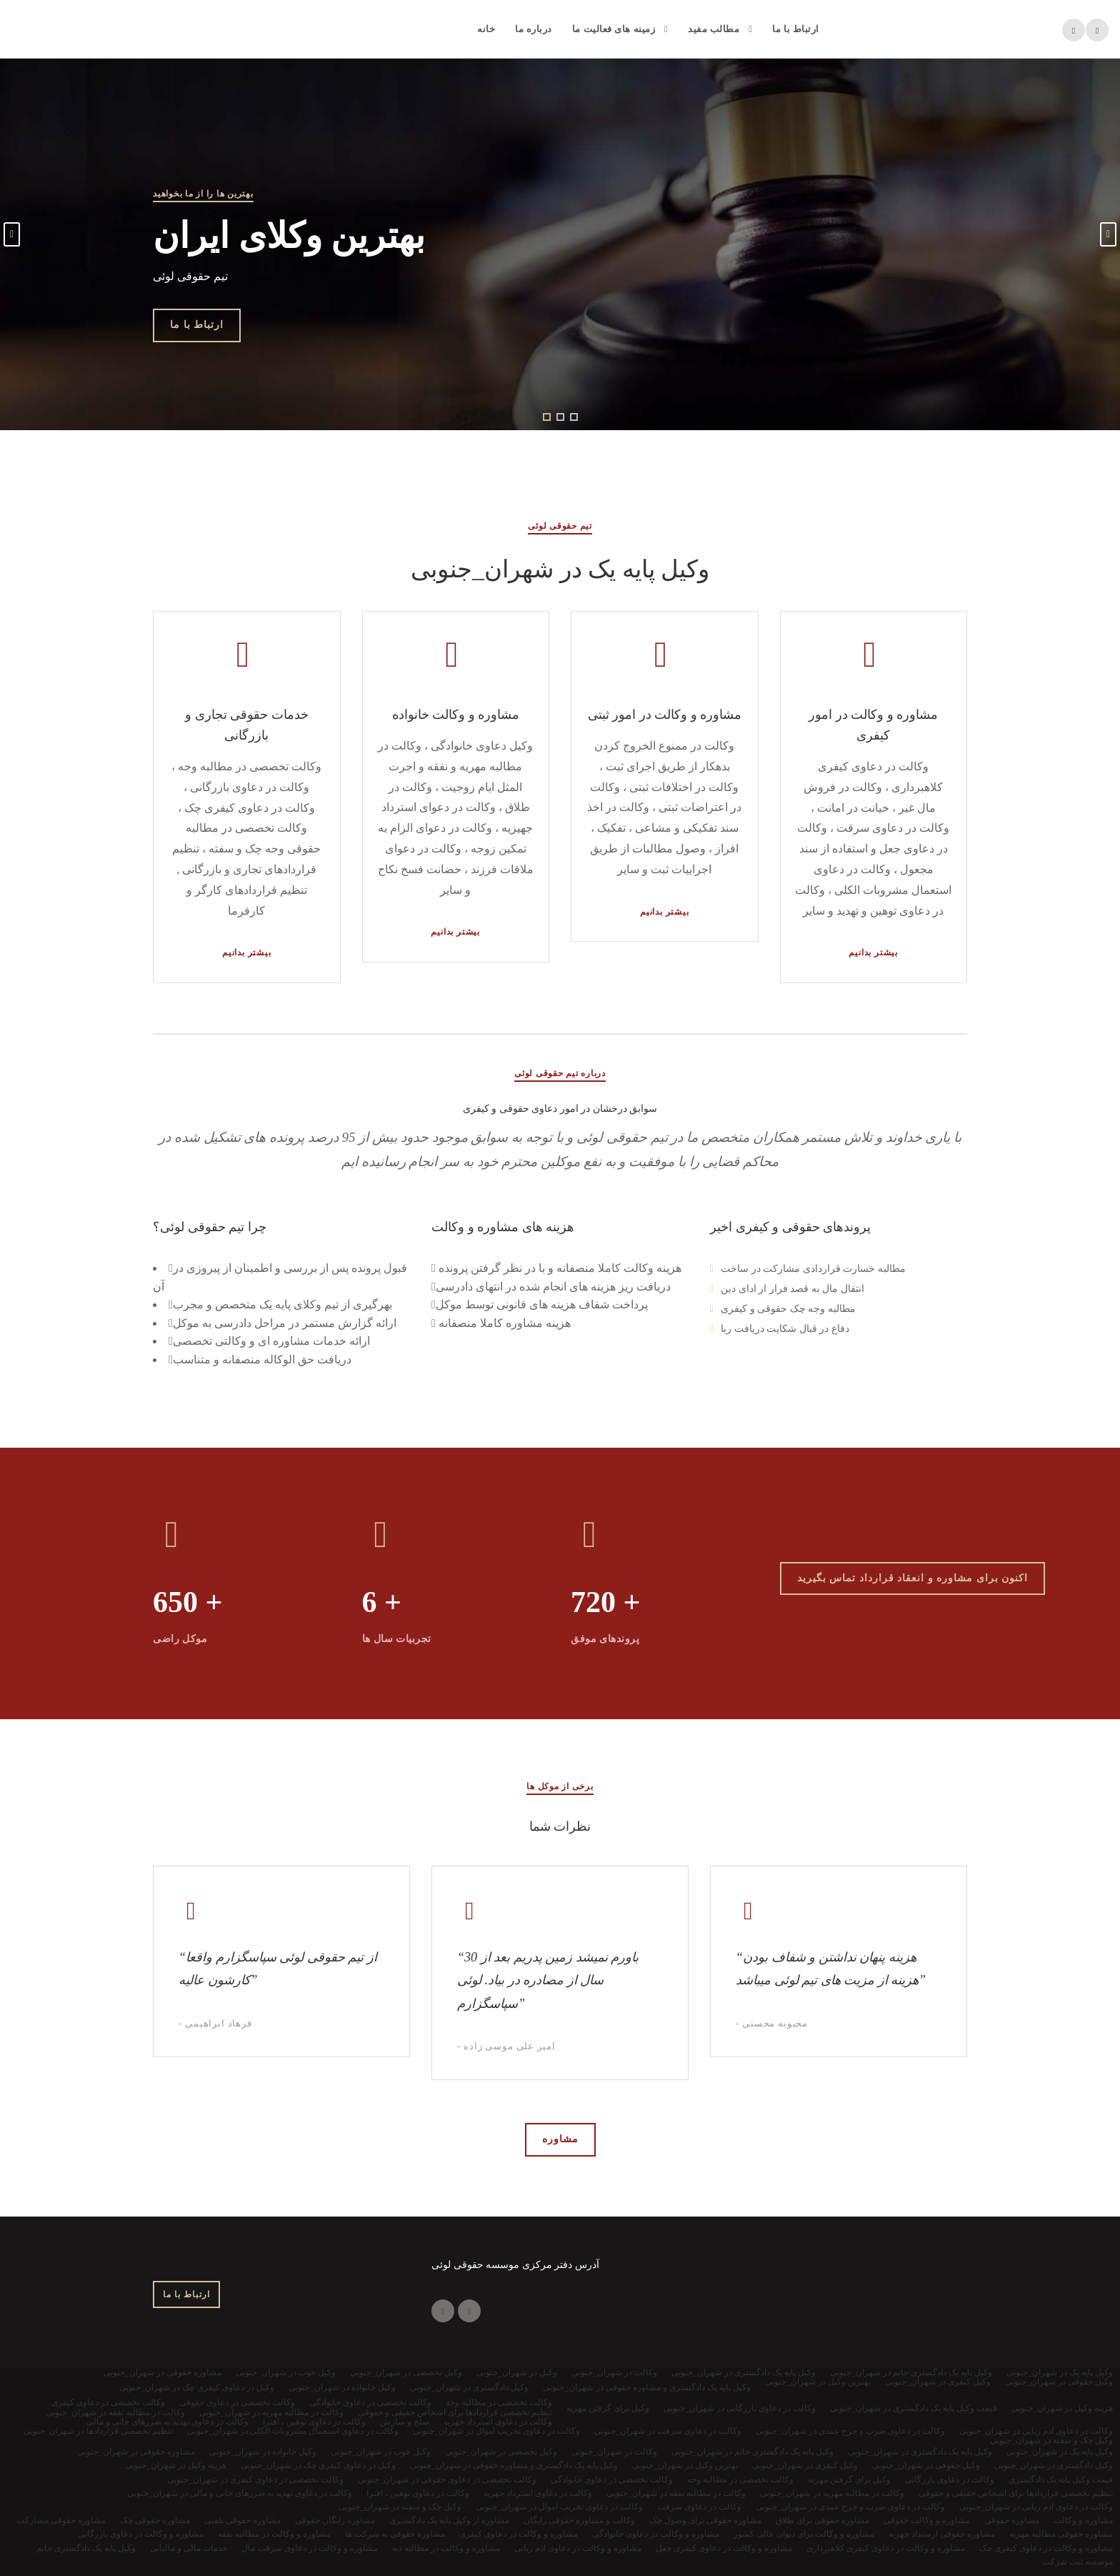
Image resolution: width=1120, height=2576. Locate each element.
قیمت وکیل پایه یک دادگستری (1061, 2480)
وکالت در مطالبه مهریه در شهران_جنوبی (832, 2493)
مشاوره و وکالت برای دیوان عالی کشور (804, 2534)
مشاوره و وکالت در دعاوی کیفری (518, 2534)
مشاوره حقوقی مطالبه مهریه (1061, 2534)
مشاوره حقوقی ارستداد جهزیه (942, 2534)
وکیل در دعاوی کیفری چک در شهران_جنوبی (318, 2465)
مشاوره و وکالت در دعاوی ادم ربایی (577, 2548)
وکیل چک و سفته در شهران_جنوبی (400, 2507)
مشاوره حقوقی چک (155, 2520)
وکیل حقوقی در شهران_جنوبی (926, 2465)
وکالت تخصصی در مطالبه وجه (740, 2480)
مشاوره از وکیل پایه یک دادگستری (449, 2520)
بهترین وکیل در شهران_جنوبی (685, 2465)
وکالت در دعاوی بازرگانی (949, 2480)
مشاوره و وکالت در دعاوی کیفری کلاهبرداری (885, 2548)
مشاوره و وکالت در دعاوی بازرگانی (141, 2534)
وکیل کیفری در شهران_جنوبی (805, 2465)
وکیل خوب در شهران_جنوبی (381, 2452)
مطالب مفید (713, 29)
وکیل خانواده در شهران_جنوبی (262, 2452)
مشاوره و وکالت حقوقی (927, 2520)
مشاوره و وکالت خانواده (456, 714)
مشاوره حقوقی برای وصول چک (705, 2520)
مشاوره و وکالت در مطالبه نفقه (274, 2534)
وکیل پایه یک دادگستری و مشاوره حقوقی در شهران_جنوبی (514, 2465)
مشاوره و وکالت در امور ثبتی (665, 714)
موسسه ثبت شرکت (1077, 2562)
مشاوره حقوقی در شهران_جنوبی (136, 2452)
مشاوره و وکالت (1083, 2520)
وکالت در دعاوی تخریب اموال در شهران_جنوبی (559, 2507)
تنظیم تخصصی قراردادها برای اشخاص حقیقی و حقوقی (1016, 2493)
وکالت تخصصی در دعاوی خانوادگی (612, 2480)
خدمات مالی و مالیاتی (188, 2548)
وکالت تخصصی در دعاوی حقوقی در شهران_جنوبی (447, 2480)
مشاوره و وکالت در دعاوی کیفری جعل (724, 2548)
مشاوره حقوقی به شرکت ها (395, 2534)
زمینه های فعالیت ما (613, 29)
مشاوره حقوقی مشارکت (61, 2520)
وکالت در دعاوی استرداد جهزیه (538, 2493)
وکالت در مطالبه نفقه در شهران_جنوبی (676, 2493)
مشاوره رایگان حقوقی (335, 2520)
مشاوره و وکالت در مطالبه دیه (446, 2548)
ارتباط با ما (795, 29)
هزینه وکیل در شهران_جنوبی (175, 2465)
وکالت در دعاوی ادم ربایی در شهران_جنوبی (1036, 2507)
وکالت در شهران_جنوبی (614, 2452)
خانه (486, 29)
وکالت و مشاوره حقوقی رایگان (579, 2520)
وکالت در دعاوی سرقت (699, 2507)
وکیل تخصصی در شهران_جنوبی (501, 2452)
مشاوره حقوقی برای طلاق (822, 2520)
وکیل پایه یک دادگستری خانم (86, 2548)
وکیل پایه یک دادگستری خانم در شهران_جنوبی (752, 2452)
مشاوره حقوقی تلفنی (242, 2520)
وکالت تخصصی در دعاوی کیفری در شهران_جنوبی (255, 2480)
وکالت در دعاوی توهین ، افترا (417, 2493)
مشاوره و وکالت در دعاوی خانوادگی (655, 2534)
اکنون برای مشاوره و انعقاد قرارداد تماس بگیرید (913, 1578)
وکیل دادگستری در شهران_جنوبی (1053, 2465)
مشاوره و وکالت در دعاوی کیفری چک (1046, 2548)
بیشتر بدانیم (246, 953)
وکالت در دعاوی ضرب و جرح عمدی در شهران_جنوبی (850, 2507)
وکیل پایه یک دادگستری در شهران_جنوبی (920, 2452)
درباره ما (533, 29)
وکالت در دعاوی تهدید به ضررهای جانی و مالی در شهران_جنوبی (239, 2493)
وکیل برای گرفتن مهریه (849, 2480)
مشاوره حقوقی (1011, 2520)
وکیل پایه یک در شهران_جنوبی (1059, 2452)
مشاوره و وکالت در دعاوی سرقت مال (309, 2548)
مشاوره (560, 2139)
